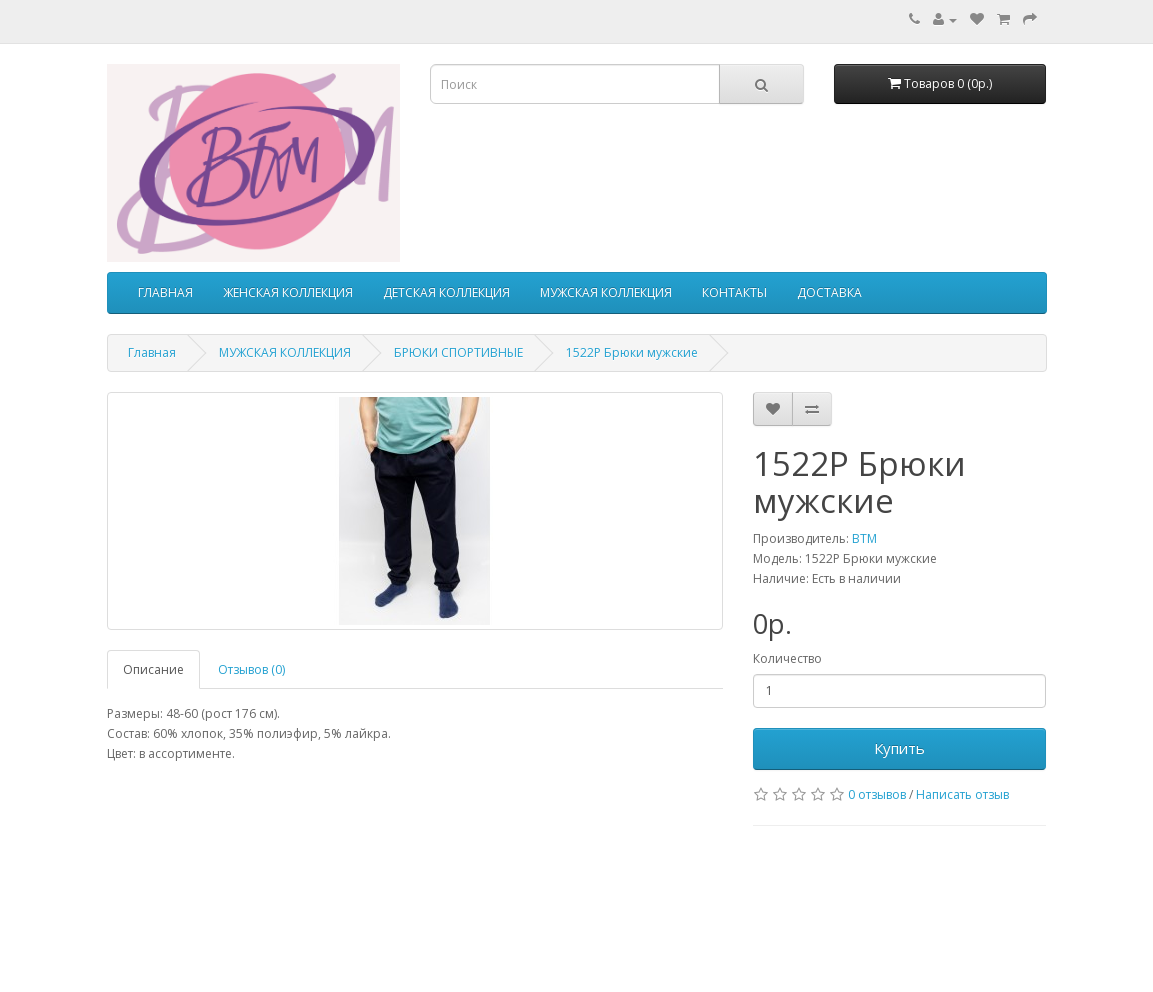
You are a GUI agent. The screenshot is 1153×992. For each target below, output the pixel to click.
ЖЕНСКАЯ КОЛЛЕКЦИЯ (288, 292)
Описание (153, 669)
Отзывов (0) (251, 669)
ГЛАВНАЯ (165, 292)
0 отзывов (877, 794)
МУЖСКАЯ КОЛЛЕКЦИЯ (606, 292)
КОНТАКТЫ (734, 292)
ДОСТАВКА (829, 292)
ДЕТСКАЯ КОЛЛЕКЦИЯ (446, 292)
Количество (787, 658)
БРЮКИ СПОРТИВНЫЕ (458, 352)
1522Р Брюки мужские (632, 352)
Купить (899, 748)
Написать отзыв (962, 794)
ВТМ (864, 538)
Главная (152, 352)
